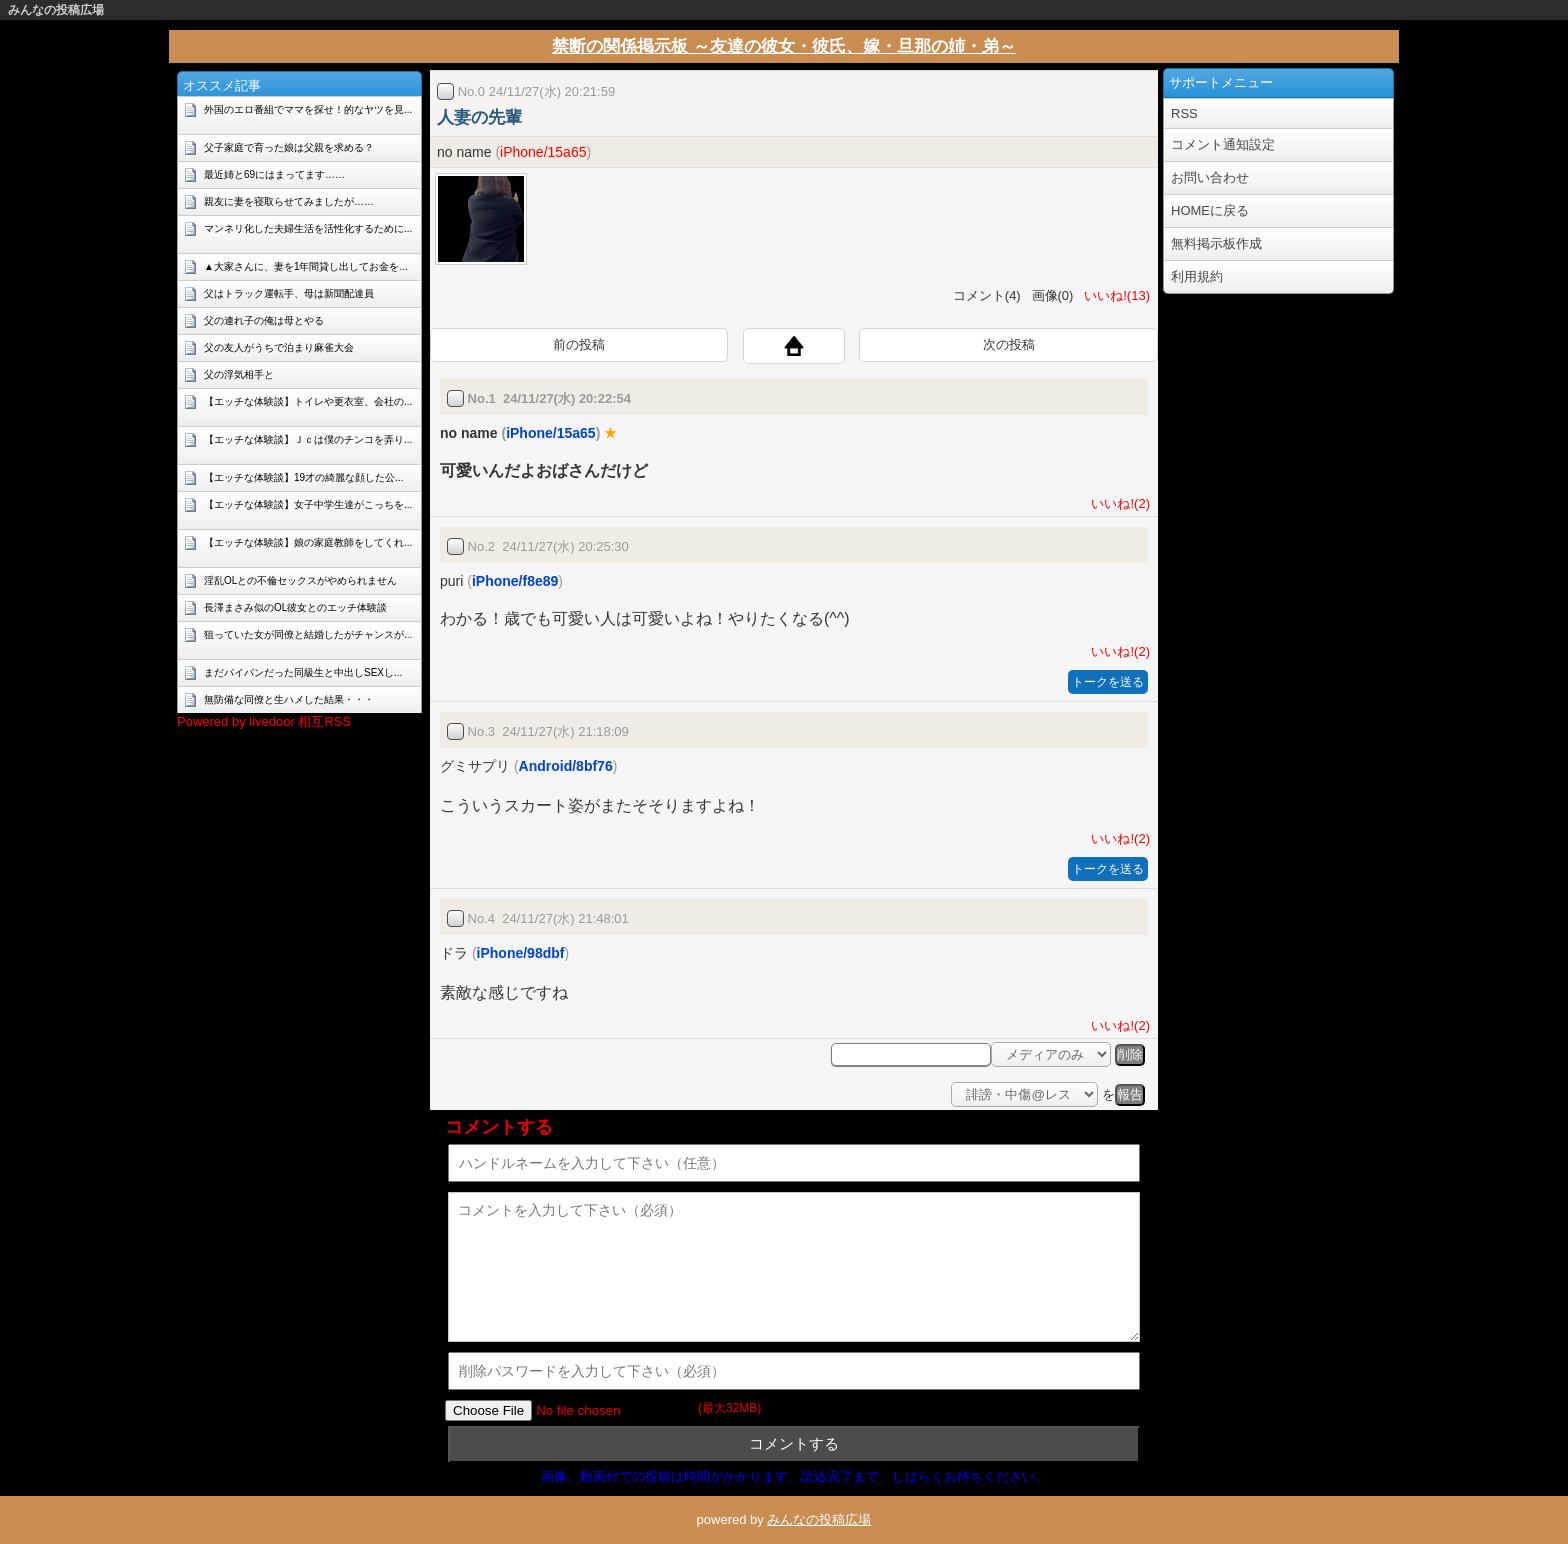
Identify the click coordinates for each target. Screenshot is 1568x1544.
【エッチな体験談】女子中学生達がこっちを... (308, 504)
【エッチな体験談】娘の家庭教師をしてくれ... (308, 542)
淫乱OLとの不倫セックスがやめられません (300, 580)
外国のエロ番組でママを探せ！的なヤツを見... (308, 109)
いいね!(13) (1113, 295)
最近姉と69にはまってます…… (274, 174)
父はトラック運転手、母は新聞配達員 (289, 293)
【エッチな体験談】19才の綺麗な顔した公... (303, 477)
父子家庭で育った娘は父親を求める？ (289, 147)
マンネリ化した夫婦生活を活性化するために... (308, 228)
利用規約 (1197, 276)
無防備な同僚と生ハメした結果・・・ (289, 699)
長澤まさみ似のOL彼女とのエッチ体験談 (295, 607)
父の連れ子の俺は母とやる (264, 320)
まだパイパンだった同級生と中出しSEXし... (303, 672)
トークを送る (1108, 682)
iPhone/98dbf (521, 953)
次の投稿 (1009, 344)
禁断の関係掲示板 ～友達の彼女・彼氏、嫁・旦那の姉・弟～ (784, 46)
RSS (1184, 113)
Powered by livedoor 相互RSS (264, 721)
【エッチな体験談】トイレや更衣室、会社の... (308, 401)
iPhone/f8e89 (515, 581)
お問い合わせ (1210, 177)
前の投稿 (579, 344)
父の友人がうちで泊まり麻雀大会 (279, 347)
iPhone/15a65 (543, 152)
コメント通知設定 (1223, 144)
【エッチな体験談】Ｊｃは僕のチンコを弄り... (308, 439)
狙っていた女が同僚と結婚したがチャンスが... (308, 634)
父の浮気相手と (239, 374)
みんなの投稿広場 (56, 10)
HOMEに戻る (1210, 210)
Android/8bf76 (566, 766)
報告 (1130, 1094)
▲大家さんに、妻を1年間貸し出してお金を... (306, 266)
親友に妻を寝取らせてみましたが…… (289, 201)
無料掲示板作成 (1216, 243)
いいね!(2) (1117, 503)
